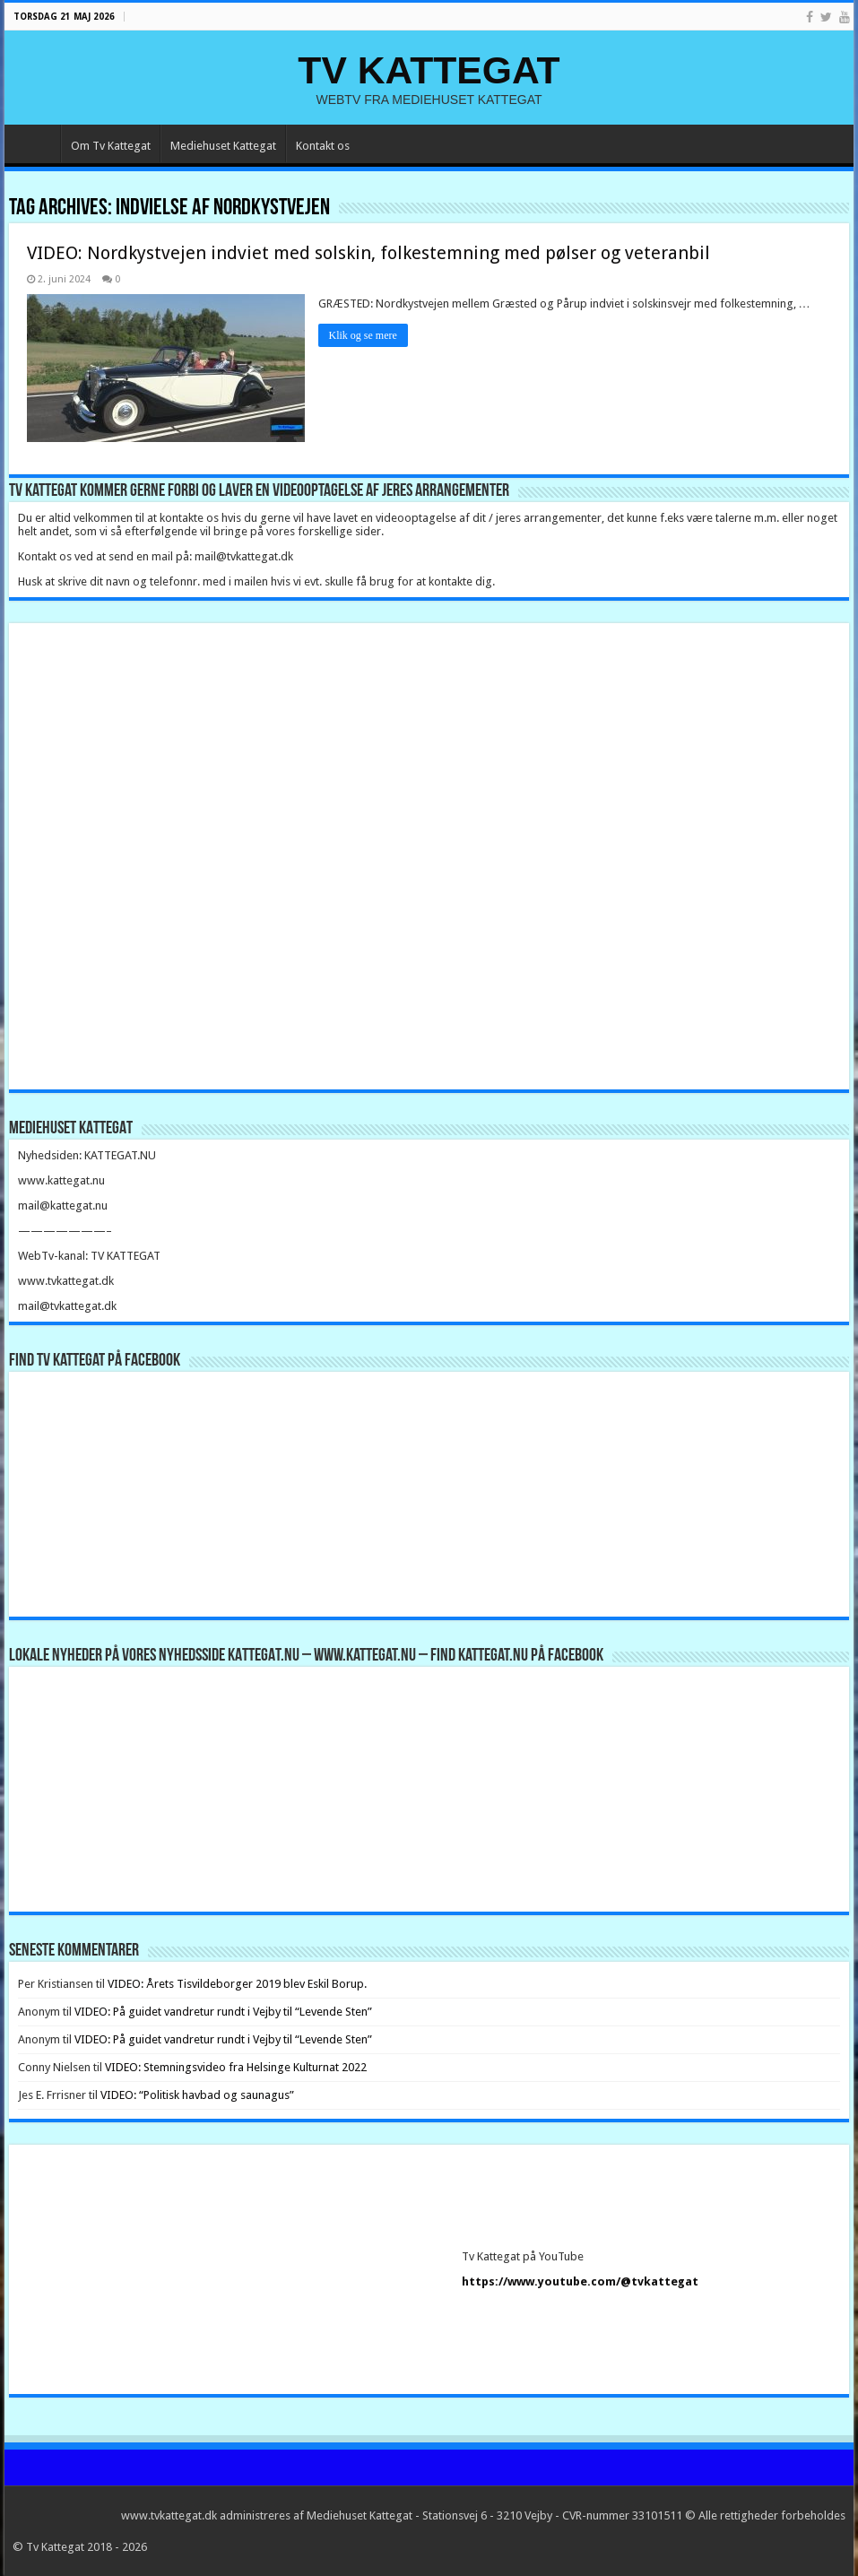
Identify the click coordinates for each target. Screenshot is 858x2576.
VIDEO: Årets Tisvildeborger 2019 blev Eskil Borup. (237, 1984)
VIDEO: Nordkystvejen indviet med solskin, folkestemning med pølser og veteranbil (368, 253)
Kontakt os (323, 145)
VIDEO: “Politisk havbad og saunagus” (197, 2095)
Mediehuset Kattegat (223, 145)
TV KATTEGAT (428, 69)
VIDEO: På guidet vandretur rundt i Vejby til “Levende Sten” (223, 2011)
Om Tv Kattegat (111, 145)
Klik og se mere (363, 335)
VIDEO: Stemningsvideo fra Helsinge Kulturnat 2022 (236, 2067)
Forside (36, 143)
